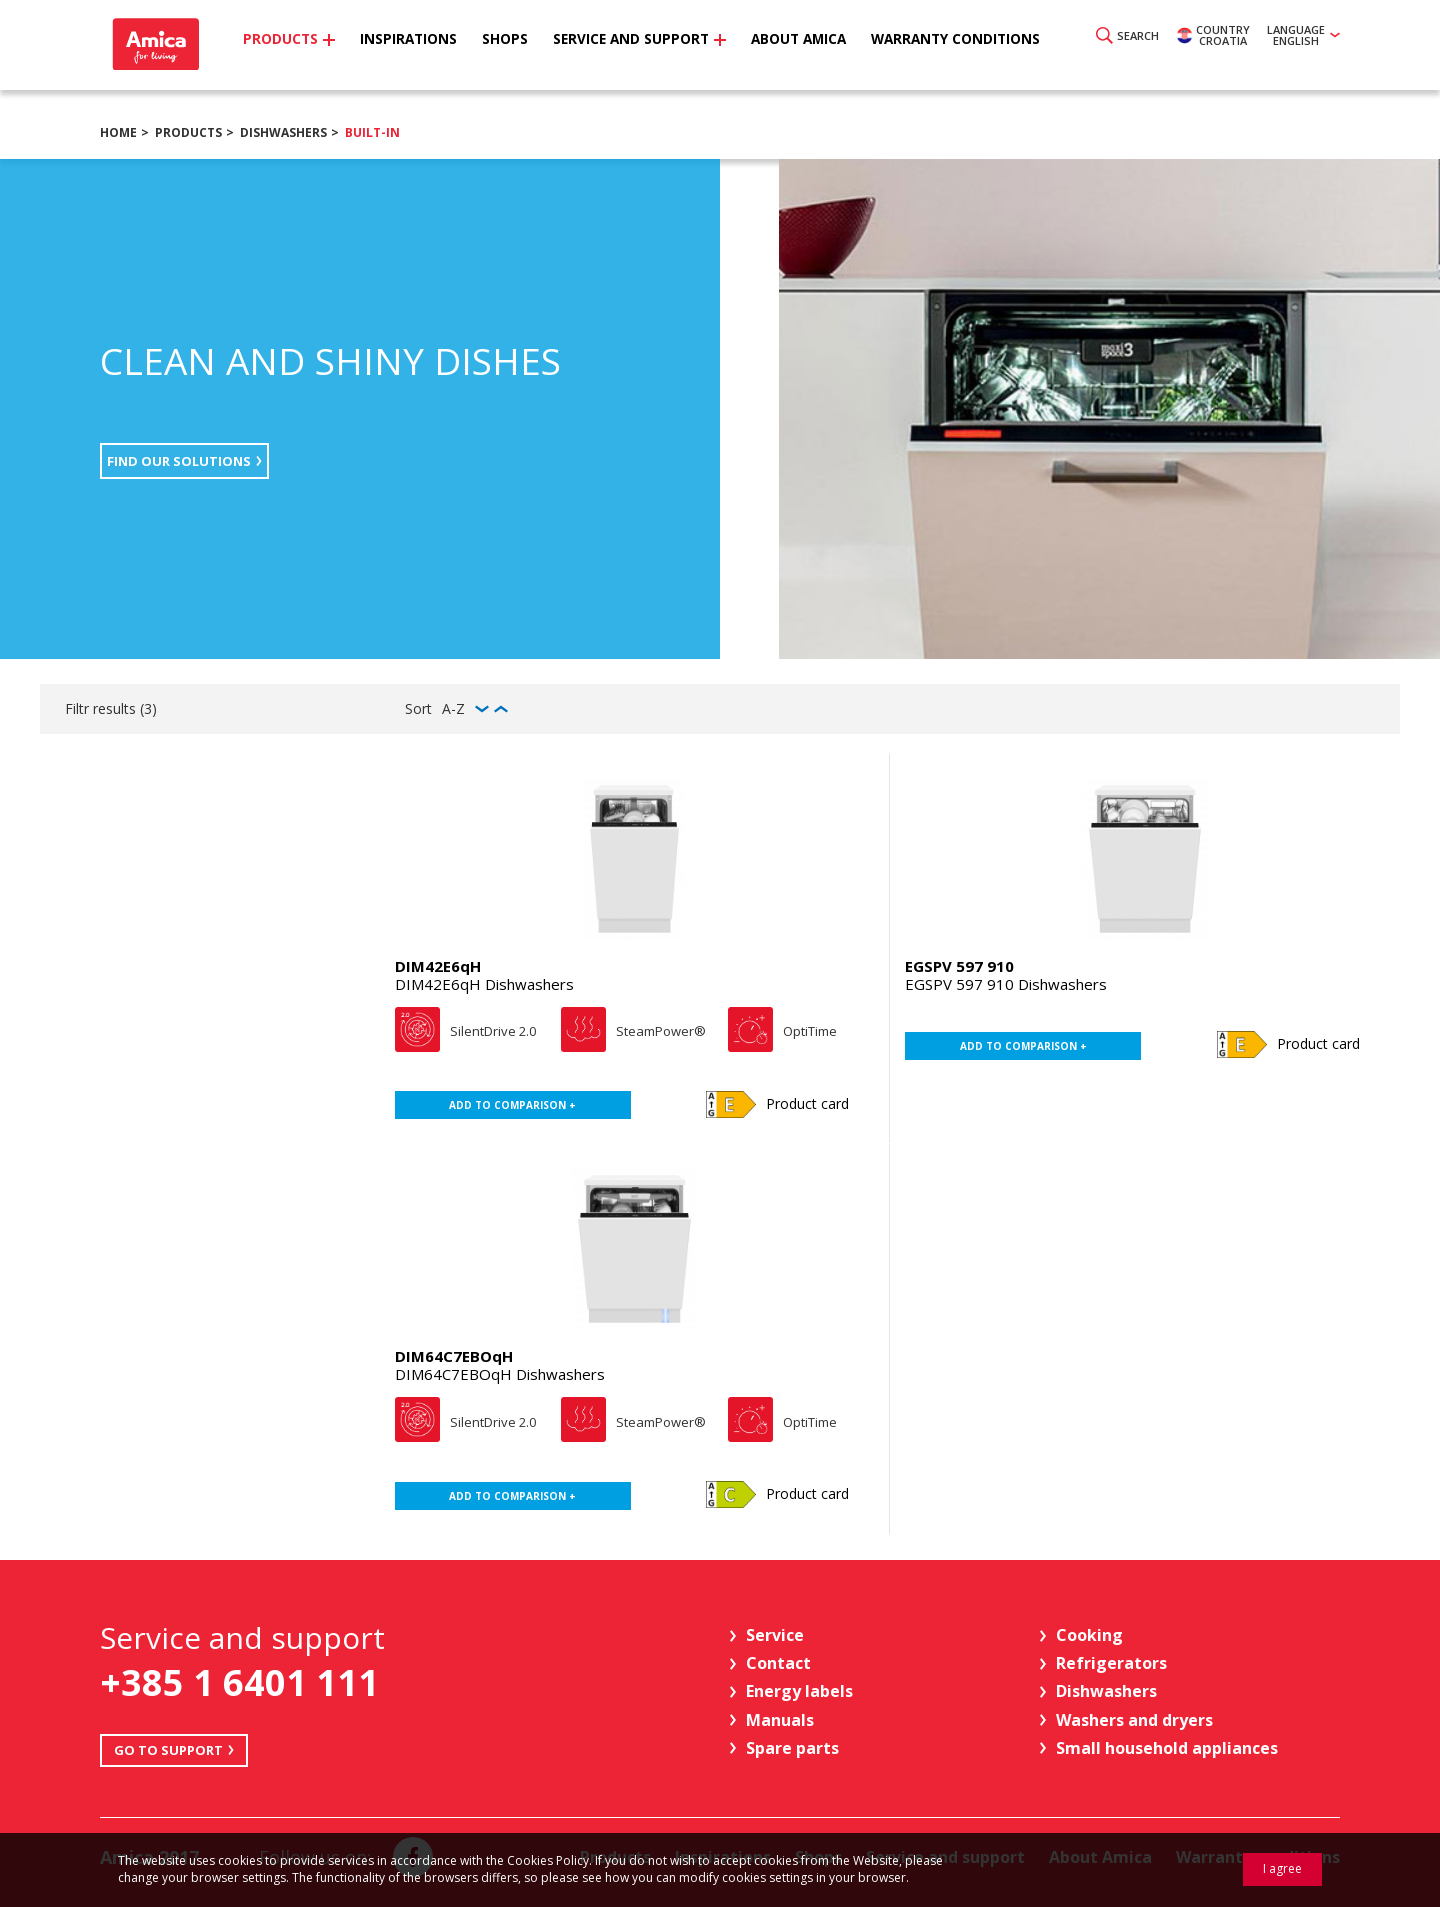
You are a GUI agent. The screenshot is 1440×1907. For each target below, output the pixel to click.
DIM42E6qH (438, 966)
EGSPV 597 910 (959, 966)
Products (188, 132)
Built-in (372, 132)
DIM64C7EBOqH (454, 1356)
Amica (172, 50)
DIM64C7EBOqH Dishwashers (500, 1374)
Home (118, 132)
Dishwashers (283, 132)
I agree (1282, 1868)
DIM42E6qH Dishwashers (484, 984)
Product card (807, 1103)
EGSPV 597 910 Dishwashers (1006, 984)
